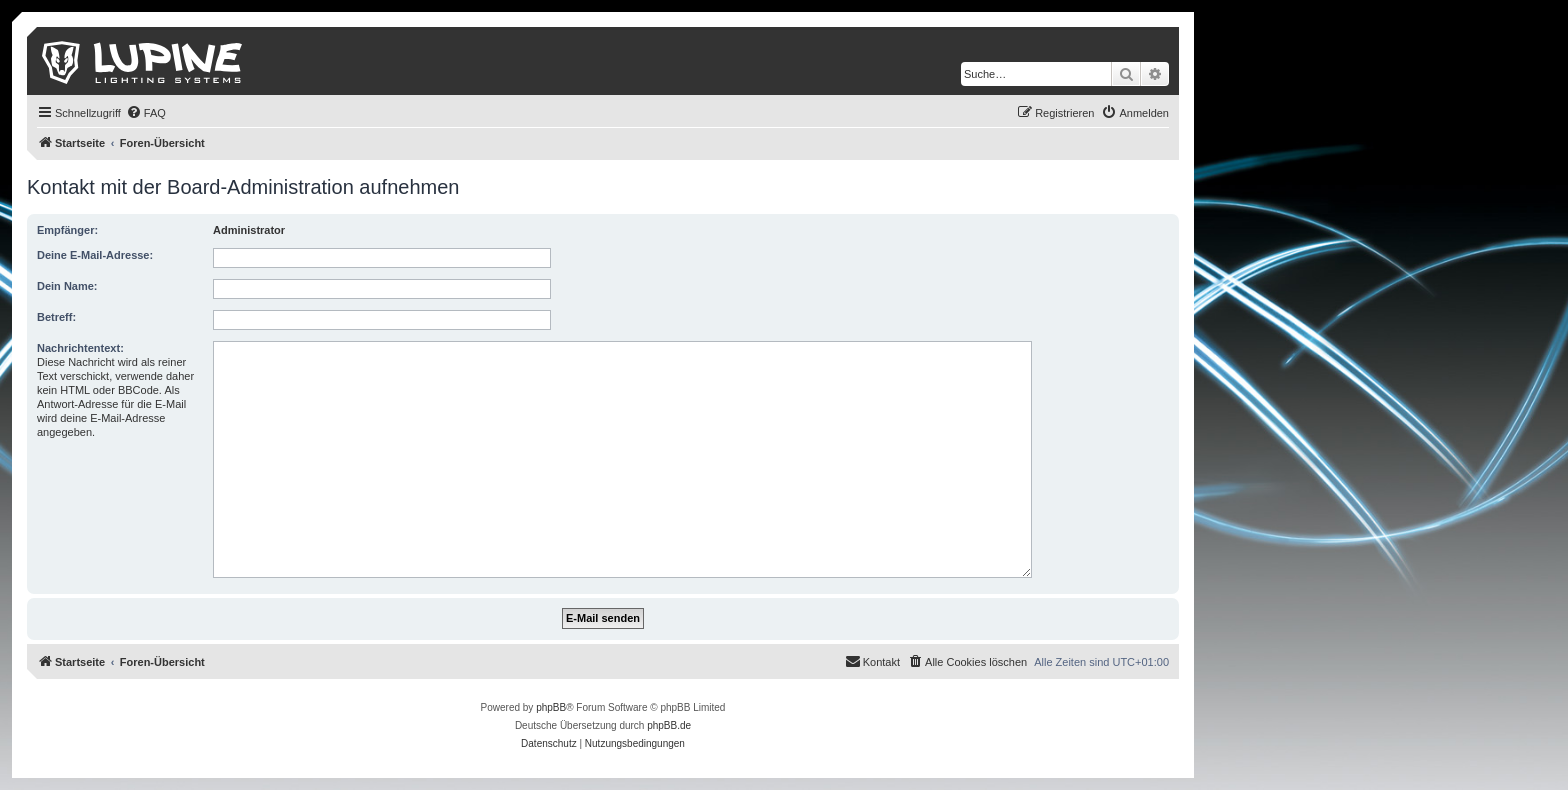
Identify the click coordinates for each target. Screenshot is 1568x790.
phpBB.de (669, 725)
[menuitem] (146, 113)
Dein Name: (67, 286)
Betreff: (56, 317)
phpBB (551, 707)
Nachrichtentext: (80, 348)
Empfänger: (67, 230)
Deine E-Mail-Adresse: (95, 255)
